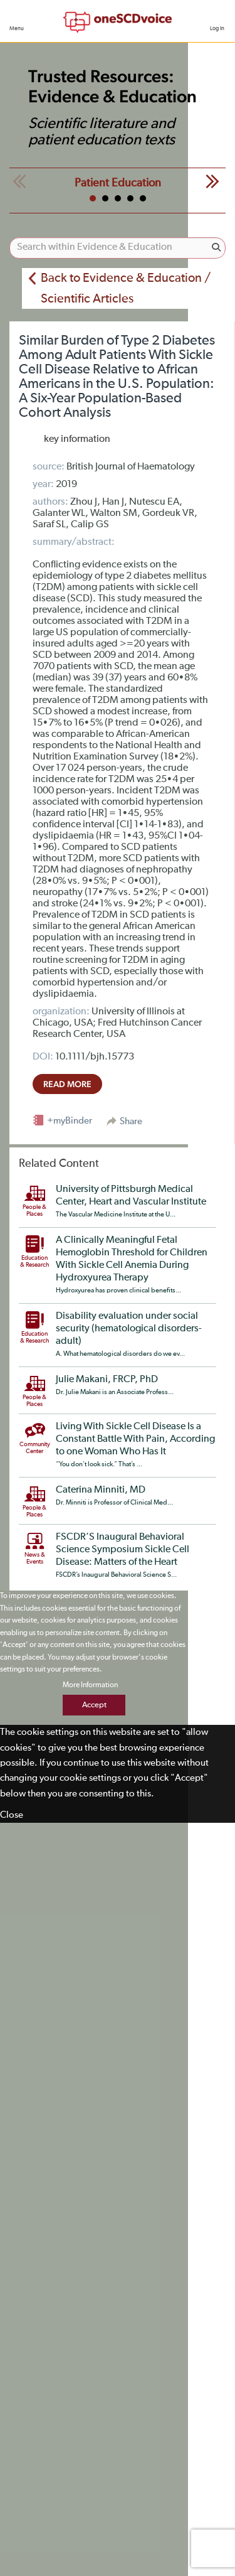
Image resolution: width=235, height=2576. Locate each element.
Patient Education (118, 183)
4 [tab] (130, 198)
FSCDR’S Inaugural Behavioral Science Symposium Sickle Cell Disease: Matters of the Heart (122, 1549)
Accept (94, 1705)
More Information (90, 1685)
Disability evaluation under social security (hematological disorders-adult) (129, 1328)
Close (11, 1815)
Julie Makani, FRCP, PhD (107, 1380)
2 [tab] (105, 198)
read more (67, 1084)
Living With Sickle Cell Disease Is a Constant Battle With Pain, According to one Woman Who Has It (135, 1439)
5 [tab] (143, 198)
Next (212, 181)
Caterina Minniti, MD (100, 1490)
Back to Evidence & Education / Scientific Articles (126, 288)
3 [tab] (118, 198)
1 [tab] (93, 198)
